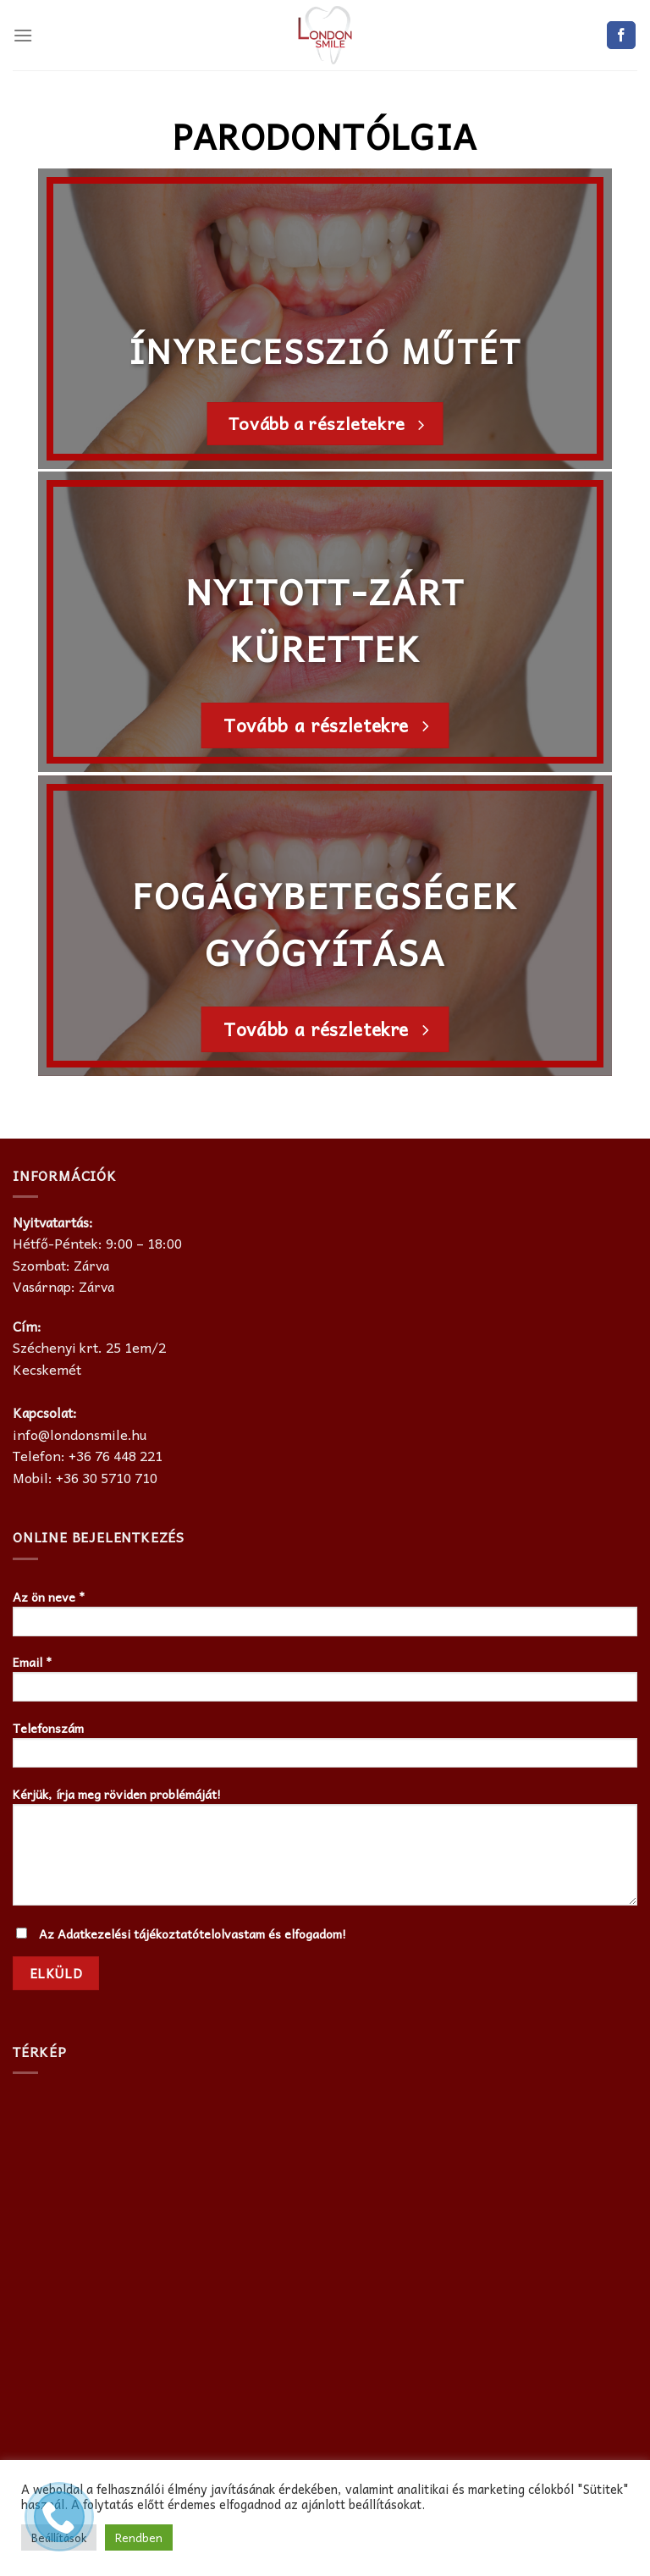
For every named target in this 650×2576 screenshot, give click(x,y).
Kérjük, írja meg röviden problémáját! (325, 1850)
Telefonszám (325, 1748)
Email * (325, 1682)
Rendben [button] (138, 2537)
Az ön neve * (325, 1617)
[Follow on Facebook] (621, 35)
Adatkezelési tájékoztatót (131, 1933)
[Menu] (23, 35)
